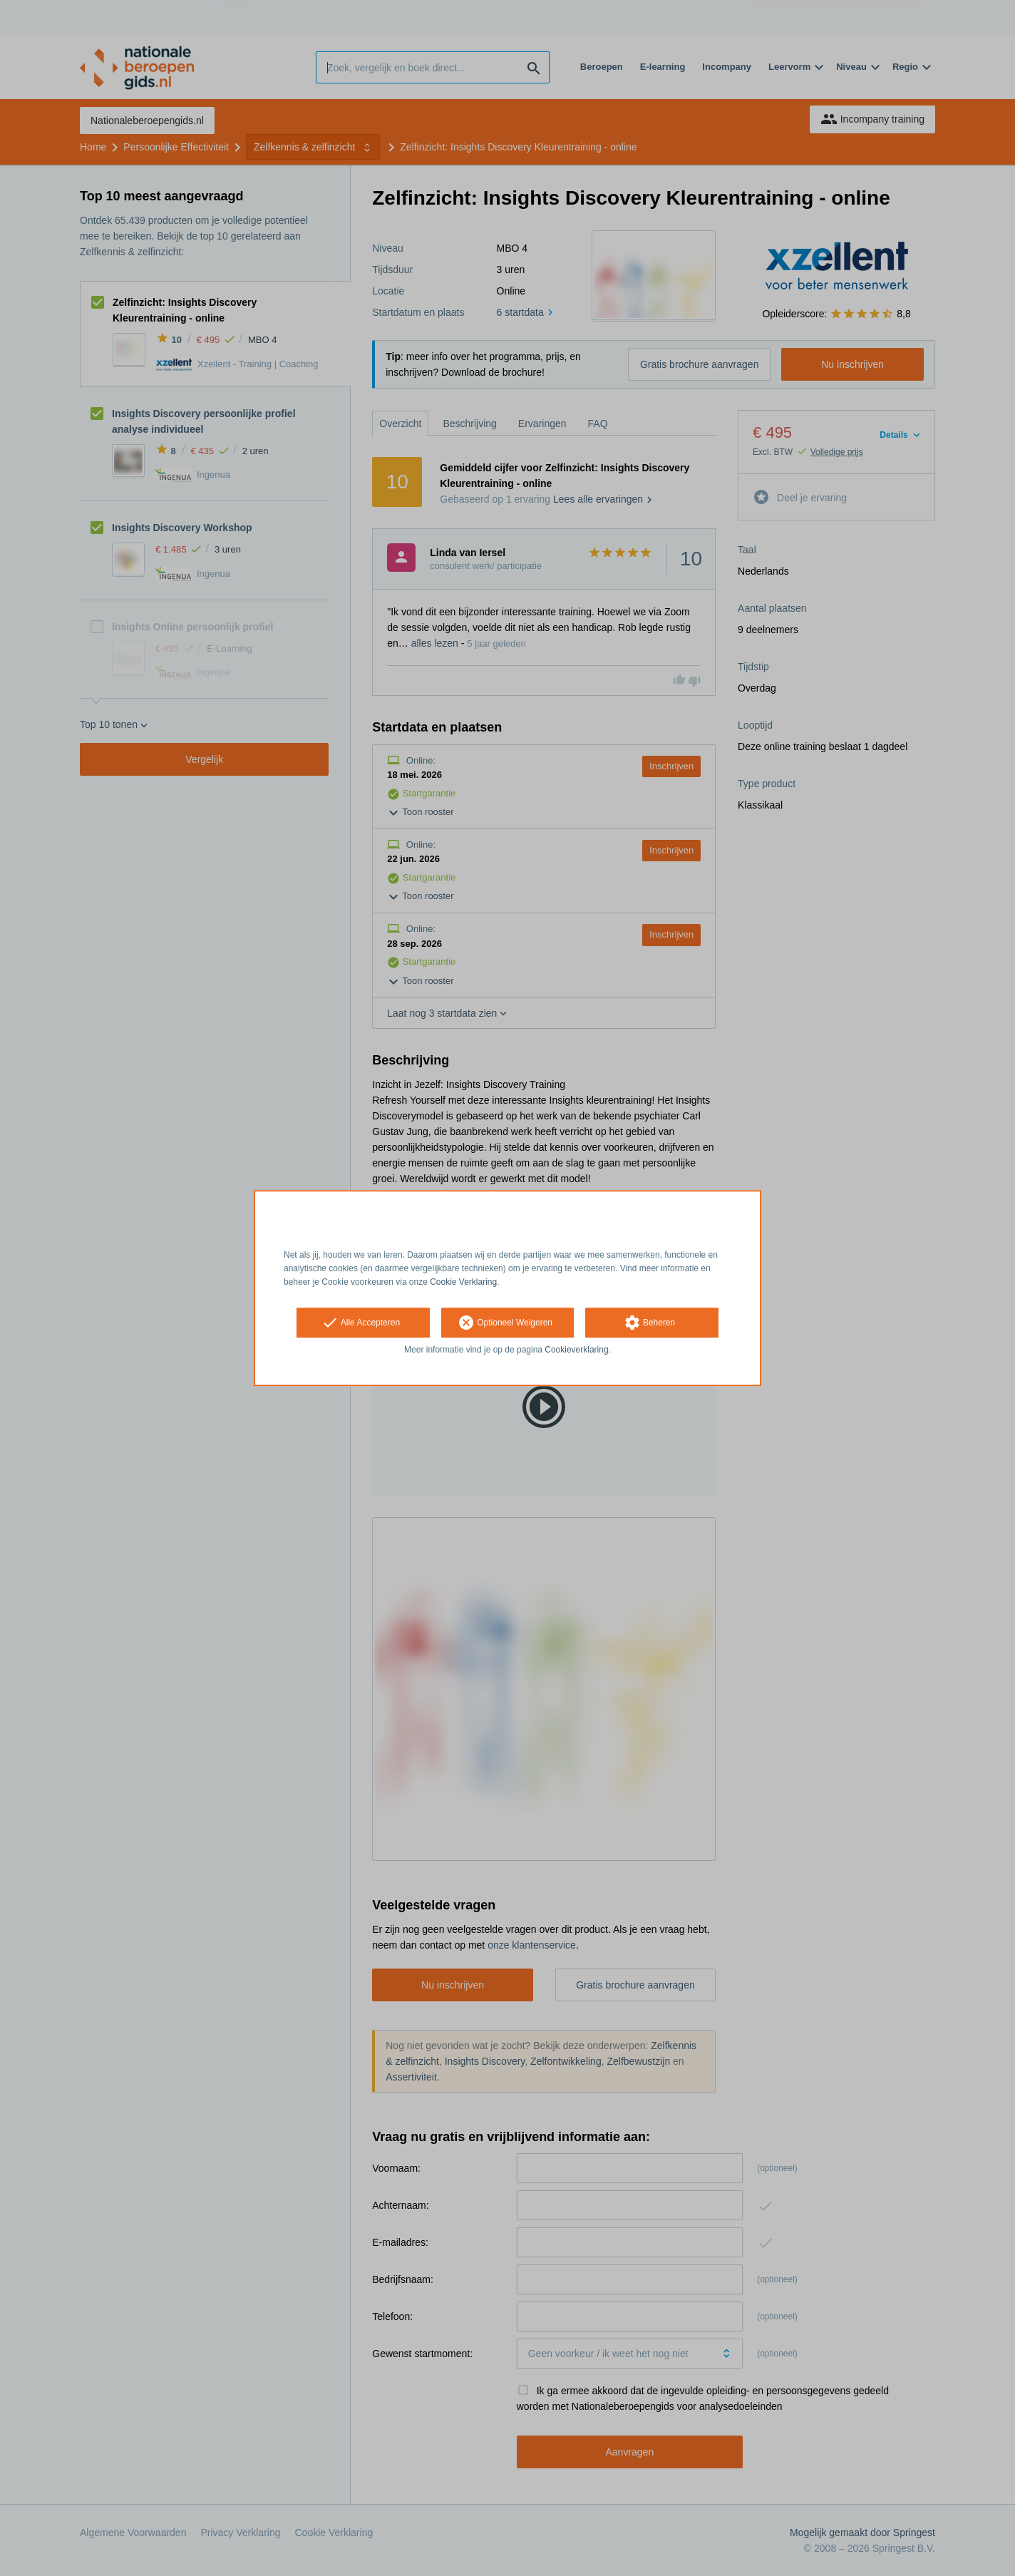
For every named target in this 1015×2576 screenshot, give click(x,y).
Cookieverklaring (576, 1350)
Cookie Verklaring (463, 1282)
